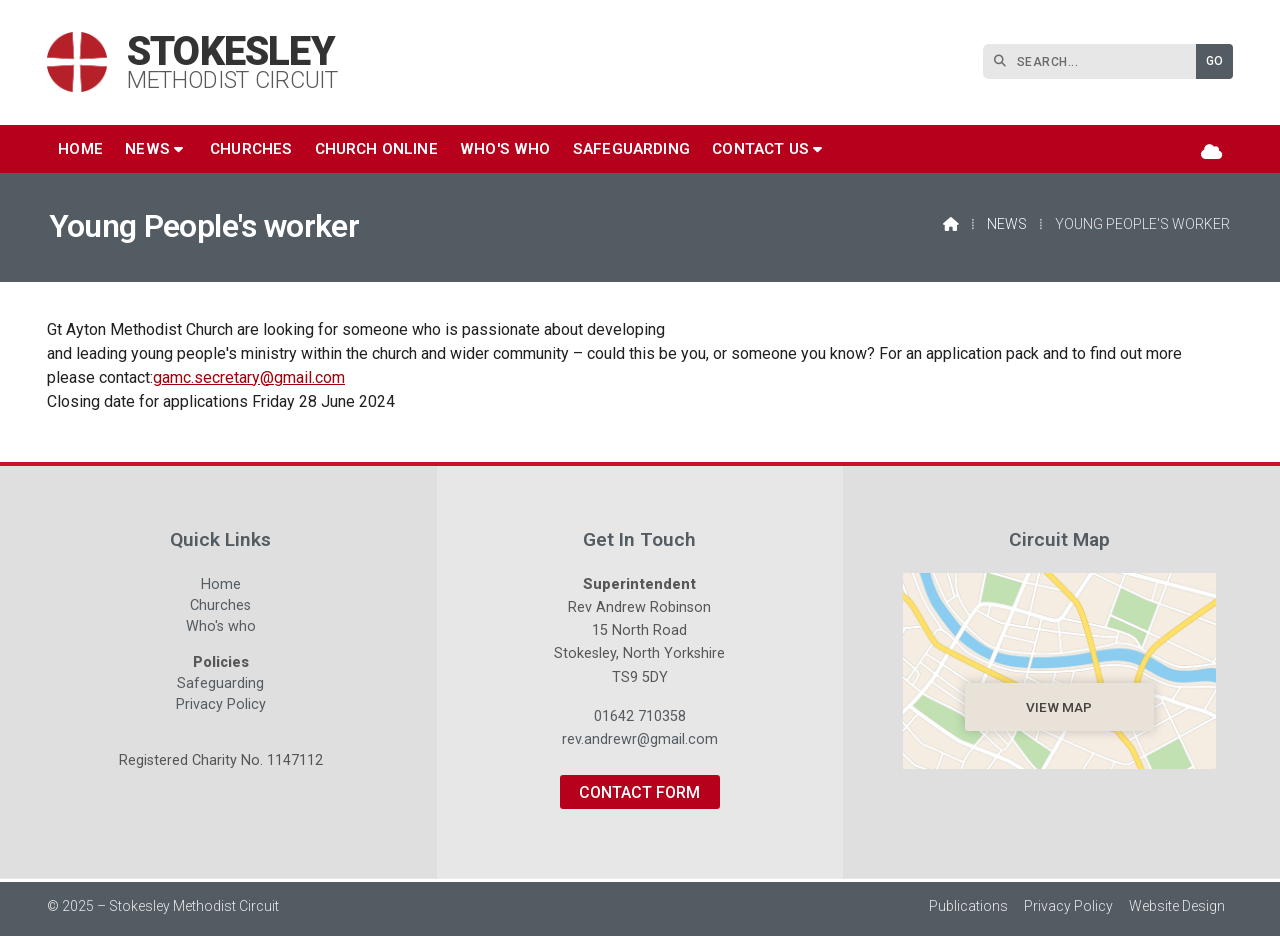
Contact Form (639, 792)
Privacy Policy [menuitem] (1068, 906)
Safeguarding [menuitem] (631, 149)
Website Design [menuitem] (1177, 906)
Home (221, 587)
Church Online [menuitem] (376, 149)
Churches (220, 608)
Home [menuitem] (80, 149)
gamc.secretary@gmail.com (249, 377)
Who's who (221, 629)
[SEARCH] (1094, 61)
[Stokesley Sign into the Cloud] (1211, 152)
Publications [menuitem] (968, 906)
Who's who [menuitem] (505, 149)
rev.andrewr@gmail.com (640, 739)
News (1007, 224)
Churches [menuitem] (251, 149)
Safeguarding (220, 686)
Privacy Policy (221, 705)
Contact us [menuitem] (760, 149)
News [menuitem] (147, 149)
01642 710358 (640, 716)
